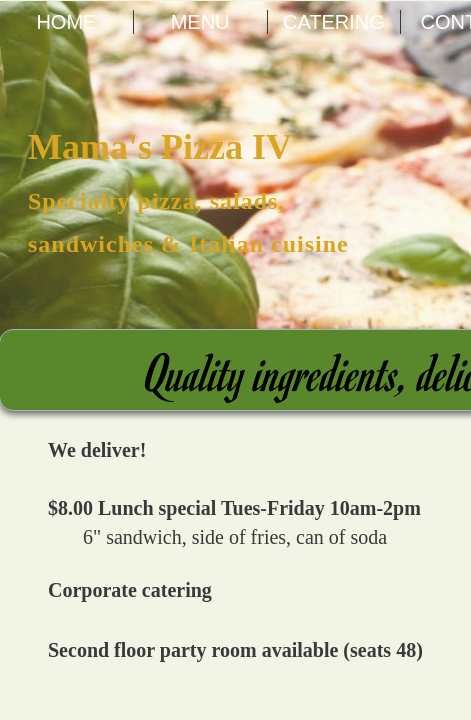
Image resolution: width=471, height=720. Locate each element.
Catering (334, 22)
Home (66, 22)
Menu (200, 22)
